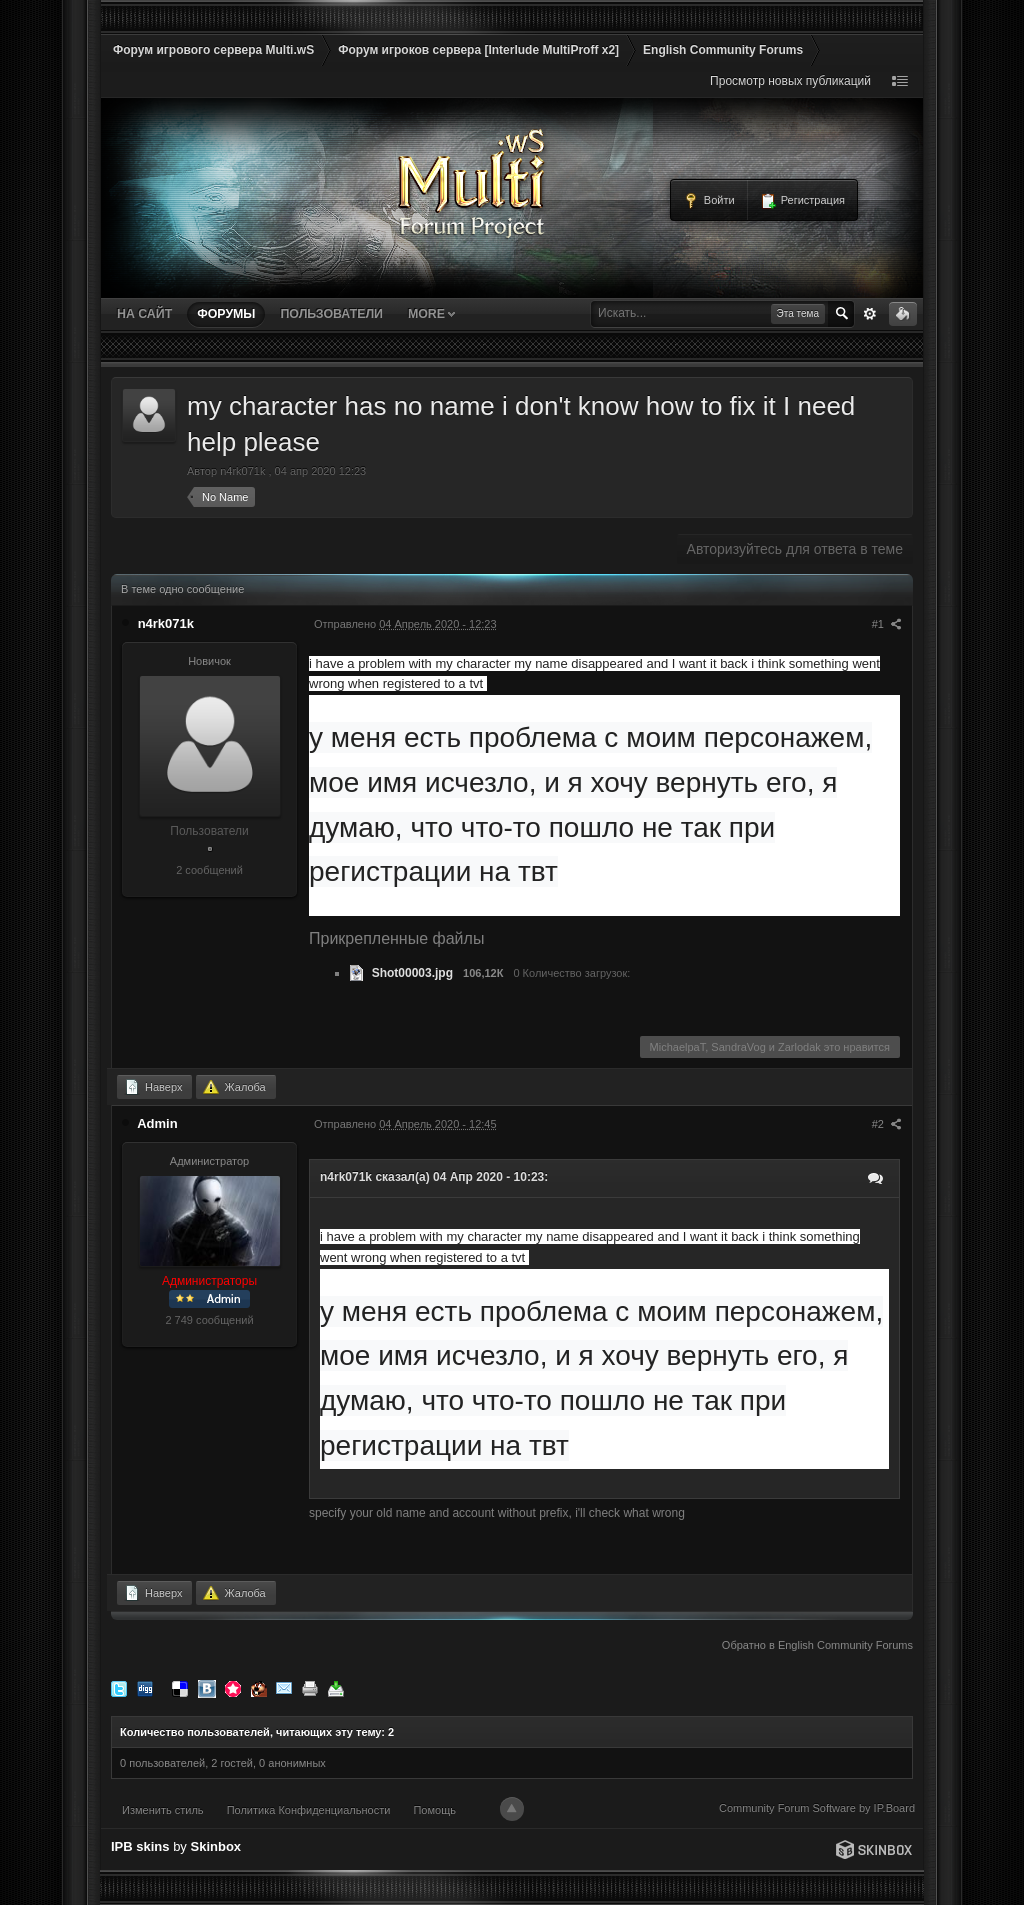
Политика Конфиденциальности (309, 1810)
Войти (709, 201)
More (431, 314)
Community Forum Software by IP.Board (817, 1808)
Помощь (434, 1810)
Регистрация (802, 201)
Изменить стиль (163, 1810)
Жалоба (234, 1087)
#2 (887, 1124)
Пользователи (331, 314)
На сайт (144, 314)
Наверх (153, 1087)
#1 (887, 624)
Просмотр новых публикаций (790, 81)
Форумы (226, 314)
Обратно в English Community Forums (817, 1645)
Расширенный (870, 314)
